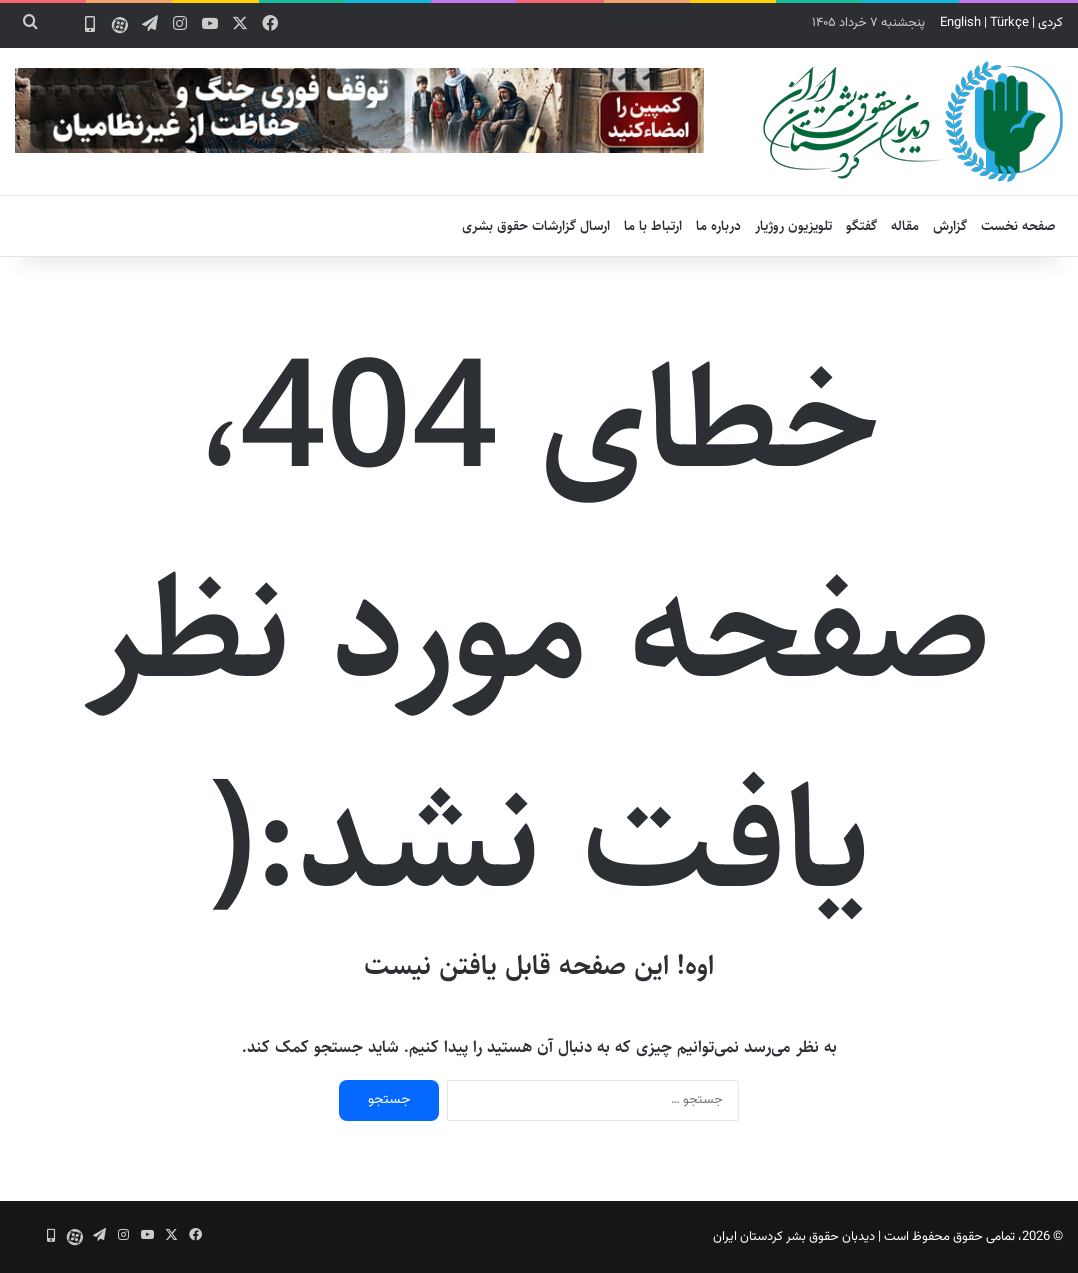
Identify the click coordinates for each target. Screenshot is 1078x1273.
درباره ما (718, 226)
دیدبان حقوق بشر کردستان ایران (794, 1237)
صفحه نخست (1018, 226)
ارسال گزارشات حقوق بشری (536, 226)
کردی (1050, 23)
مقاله (905, 226)
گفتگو (861, 226)
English (960, 23)
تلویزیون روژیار (793, 226)
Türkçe (1009, 23)
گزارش (950, 226)
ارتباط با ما (653, 226)
